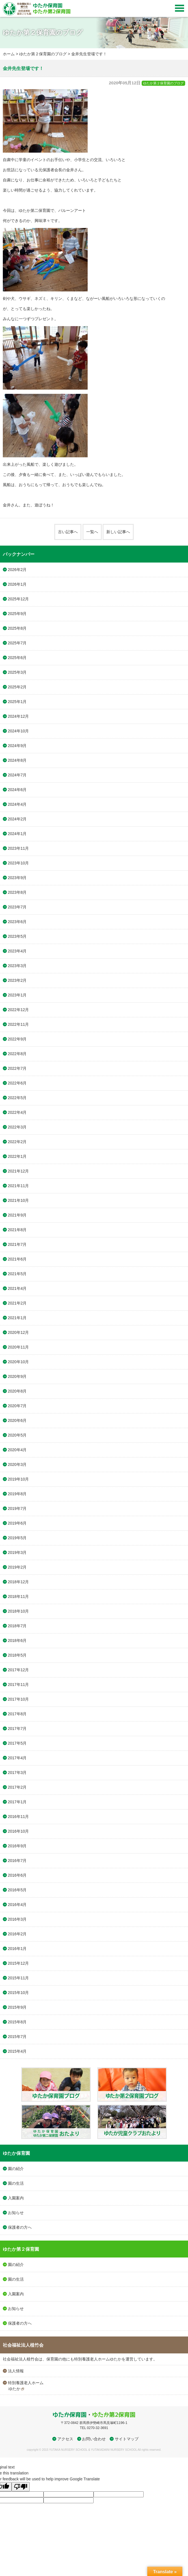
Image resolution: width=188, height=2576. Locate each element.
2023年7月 (17, 907)
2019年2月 (17, 1567)
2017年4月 (17, 1758)
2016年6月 (17, 1875)
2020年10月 (18, 1362)
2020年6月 (17, 1420)
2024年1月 (17, 833)
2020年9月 (17, 1376)
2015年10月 (18, 1992)
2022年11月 (18, 1024)
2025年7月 (17, 643)
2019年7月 (17, 1508)
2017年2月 (17, 1787)
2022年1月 (17, 1156)
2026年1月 (17, 584)
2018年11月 (18, 1596)
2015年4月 (17, 2051)
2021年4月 (17, 1288)
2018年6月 (17, 1640)
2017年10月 (18, 1699)
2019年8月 (17, 1494)
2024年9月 (17, 745)
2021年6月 (17, 1259)
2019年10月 (18, 1479)
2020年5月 (17, 1435)
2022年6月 (17, 1083)
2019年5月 (17, 1538)
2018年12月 (18, 1582)
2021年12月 (18, 1171)
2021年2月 (17, 1303)
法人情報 (16, 2371)
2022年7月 (17, 1068)
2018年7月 (17, 1626)
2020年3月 (17, 1464)
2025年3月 (17, 672)
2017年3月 (17, 1772)
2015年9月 (17, 2007)
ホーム (9, 54)
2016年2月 (17, 1934)
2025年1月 (17, 701)
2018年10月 (18, 1611)
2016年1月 (17, 1948)
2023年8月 (17, 892)
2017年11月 (18, 1684)
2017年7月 (17, 1728)
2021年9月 (17, 1215)
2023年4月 (17, 951)
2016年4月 (17, 1904)
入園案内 (16, 2198)
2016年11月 (18, 1816)
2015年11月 (18, 1978)
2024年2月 (17, 819)
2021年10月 (18, 1200)
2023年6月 (17, 921)
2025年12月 (18, 599)
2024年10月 (18, 731)
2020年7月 (17, 1406)
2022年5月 (17, 1097)
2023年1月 (17, 995)
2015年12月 (18, 1963)
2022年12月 (18, 1009)
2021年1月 (17, 1318)
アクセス (65, 2439)
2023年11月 (18, 848)
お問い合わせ (94, 2439)
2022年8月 (17, 1053)
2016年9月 (17, 1846)
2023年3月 (17, 965)
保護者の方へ (20, 2227)
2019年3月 (17, 1552)
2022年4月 (17, 1112)
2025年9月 (17, 613)
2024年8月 (17, 760)
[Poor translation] (21, 2486)
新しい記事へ (118, 532)
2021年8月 (17, 1229)
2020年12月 (18, 1332)
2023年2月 (17, 980)
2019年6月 (17, 1523)
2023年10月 (18, 863)
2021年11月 (18, 1185)
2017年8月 (17, 1714)
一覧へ (92, 532)
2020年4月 (17, 1450)
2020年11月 (18, 1347)
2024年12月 (18, 716)
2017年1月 (17, 1802)
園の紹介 (16, 2168)
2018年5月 (17, 1655)
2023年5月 (17, 936)
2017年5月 (17, 1743)
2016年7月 (17, 1860)
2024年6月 (17, 789)
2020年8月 (17, 1391)
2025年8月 (17, 628)
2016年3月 (17, 1919)
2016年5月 (17, 1890)
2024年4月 (17, 804)
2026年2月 (17, 569)
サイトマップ (127, 2439)
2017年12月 (18, 1670)
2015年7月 (17, 2036)
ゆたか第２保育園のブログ (43, 54)
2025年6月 (17, 657)
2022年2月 (17, 1141)
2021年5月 (17, 1273)
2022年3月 (17, 1127)
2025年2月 (17, 687)
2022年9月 (17, 1039)
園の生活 (16, 2183)
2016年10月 (18, 1831)
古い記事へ (68, 532)
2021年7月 (17, 1244)
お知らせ (16, 2212)
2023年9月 (17, 877)
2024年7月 (17, 775)
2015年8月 (17, 2022)
